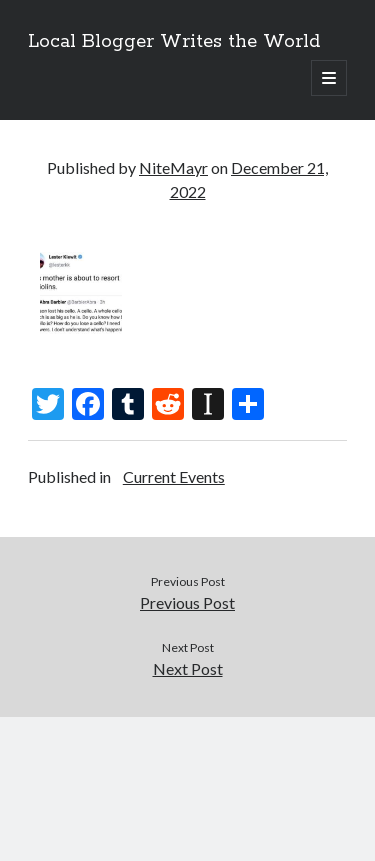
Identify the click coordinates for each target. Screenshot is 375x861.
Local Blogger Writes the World (174, 42)
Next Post (188, 668)
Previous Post (187, 602)
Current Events (174, 476)
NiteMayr (173, 167)
